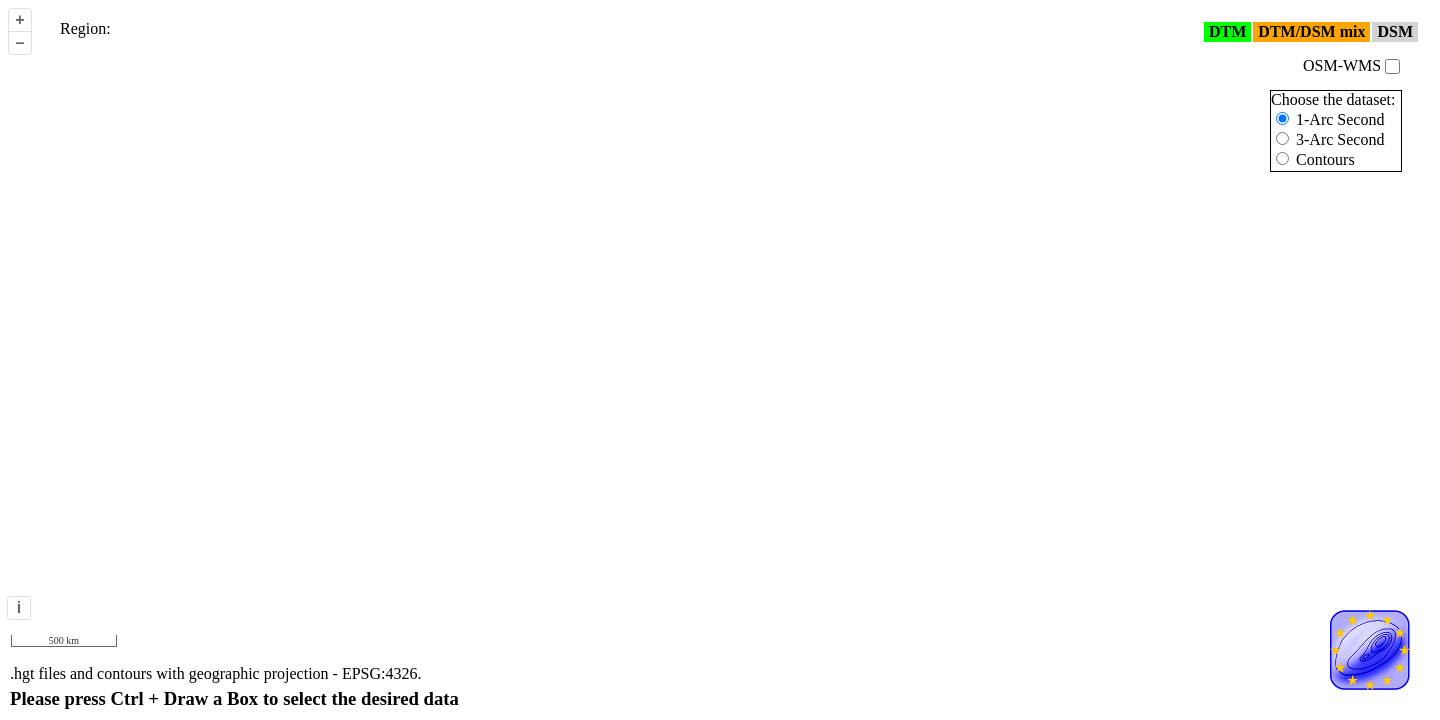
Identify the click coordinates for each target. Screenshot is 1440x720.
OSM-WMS (1351, 65)
